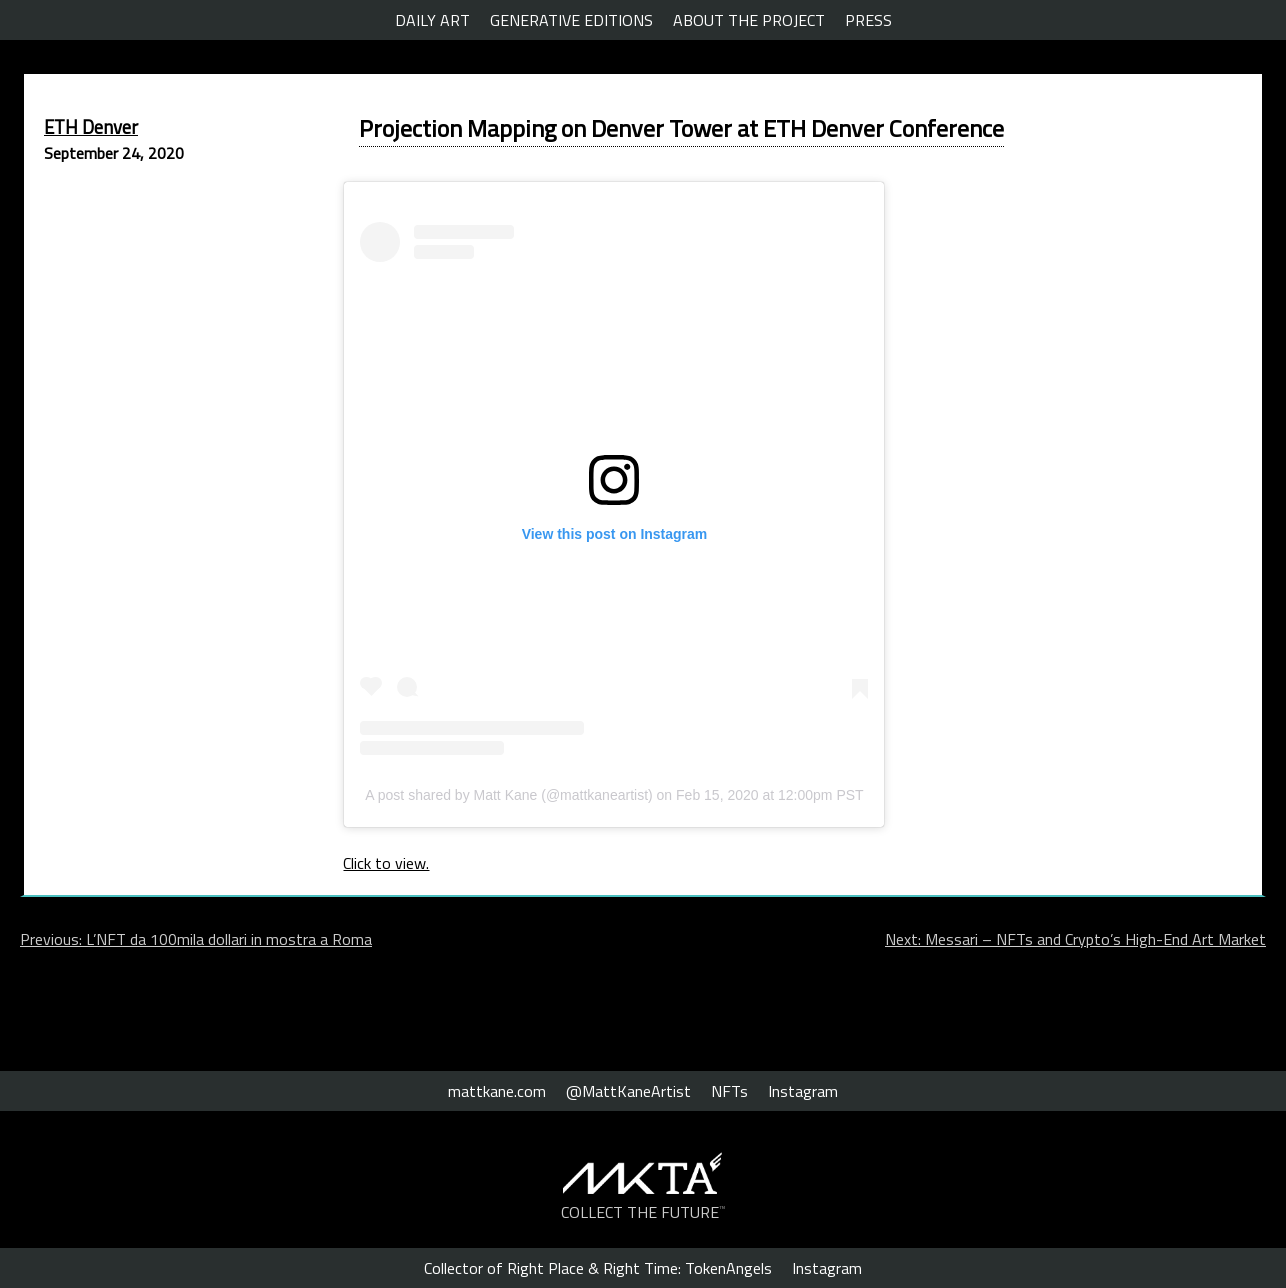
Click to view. (386, 863)
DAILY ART (432, 20)
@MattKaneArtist (628, 1091)
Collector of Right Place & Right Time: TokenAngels (598, 1268)
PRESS (868, 20)
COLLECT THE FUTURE (643, 1212)
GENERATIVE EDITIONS (571, 20)
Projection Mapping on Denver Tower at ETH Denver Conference (681, 128)
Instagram (803, 1091)
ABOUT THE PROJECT (749, 20)
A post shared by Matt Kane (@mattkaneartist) (508, 795)
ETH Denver (91, 127)
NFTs (729, 1091)
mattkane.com (497, 1091)
